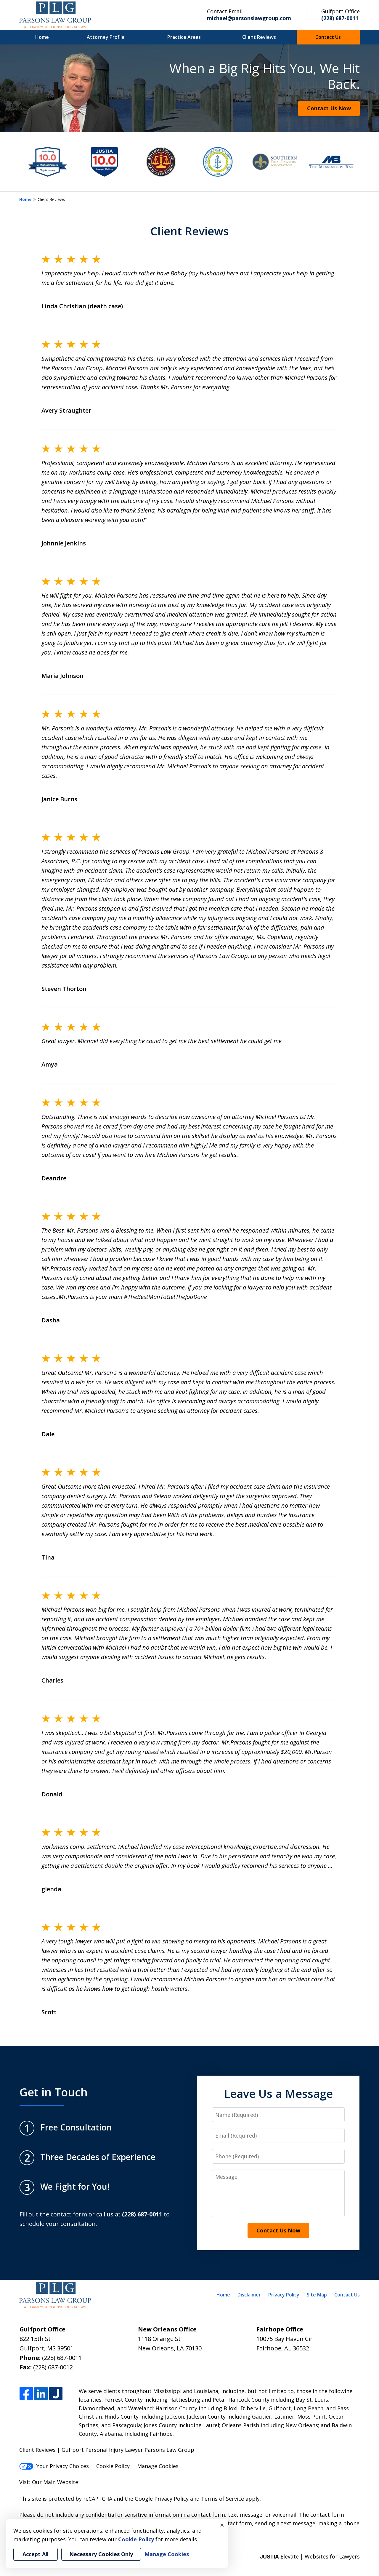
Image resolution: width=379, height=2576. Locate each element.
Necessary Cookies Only (101, 2554)
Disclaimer (249, 2294)
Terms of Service (222, 2498)
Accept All (36, 2554)
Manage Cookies (158, 2466)
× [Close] (222, 2525)
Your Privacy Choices (54, 2466)
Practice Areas (184, 37)
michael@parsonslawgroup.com (249, 18)
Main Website (60, 2482)
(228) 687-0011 (339, 18)
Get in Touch (54, 2092)
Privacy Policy (283, 2294)
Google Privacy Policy (162, 2498)
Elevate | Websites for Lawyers (310, 2556)
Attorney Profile (106, 37)
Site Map (317, 2294)
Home (42, 37)
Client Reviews (259, 37)
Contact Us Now (329, 108)
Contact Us (328, 37)
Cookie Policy (113, 2466)
